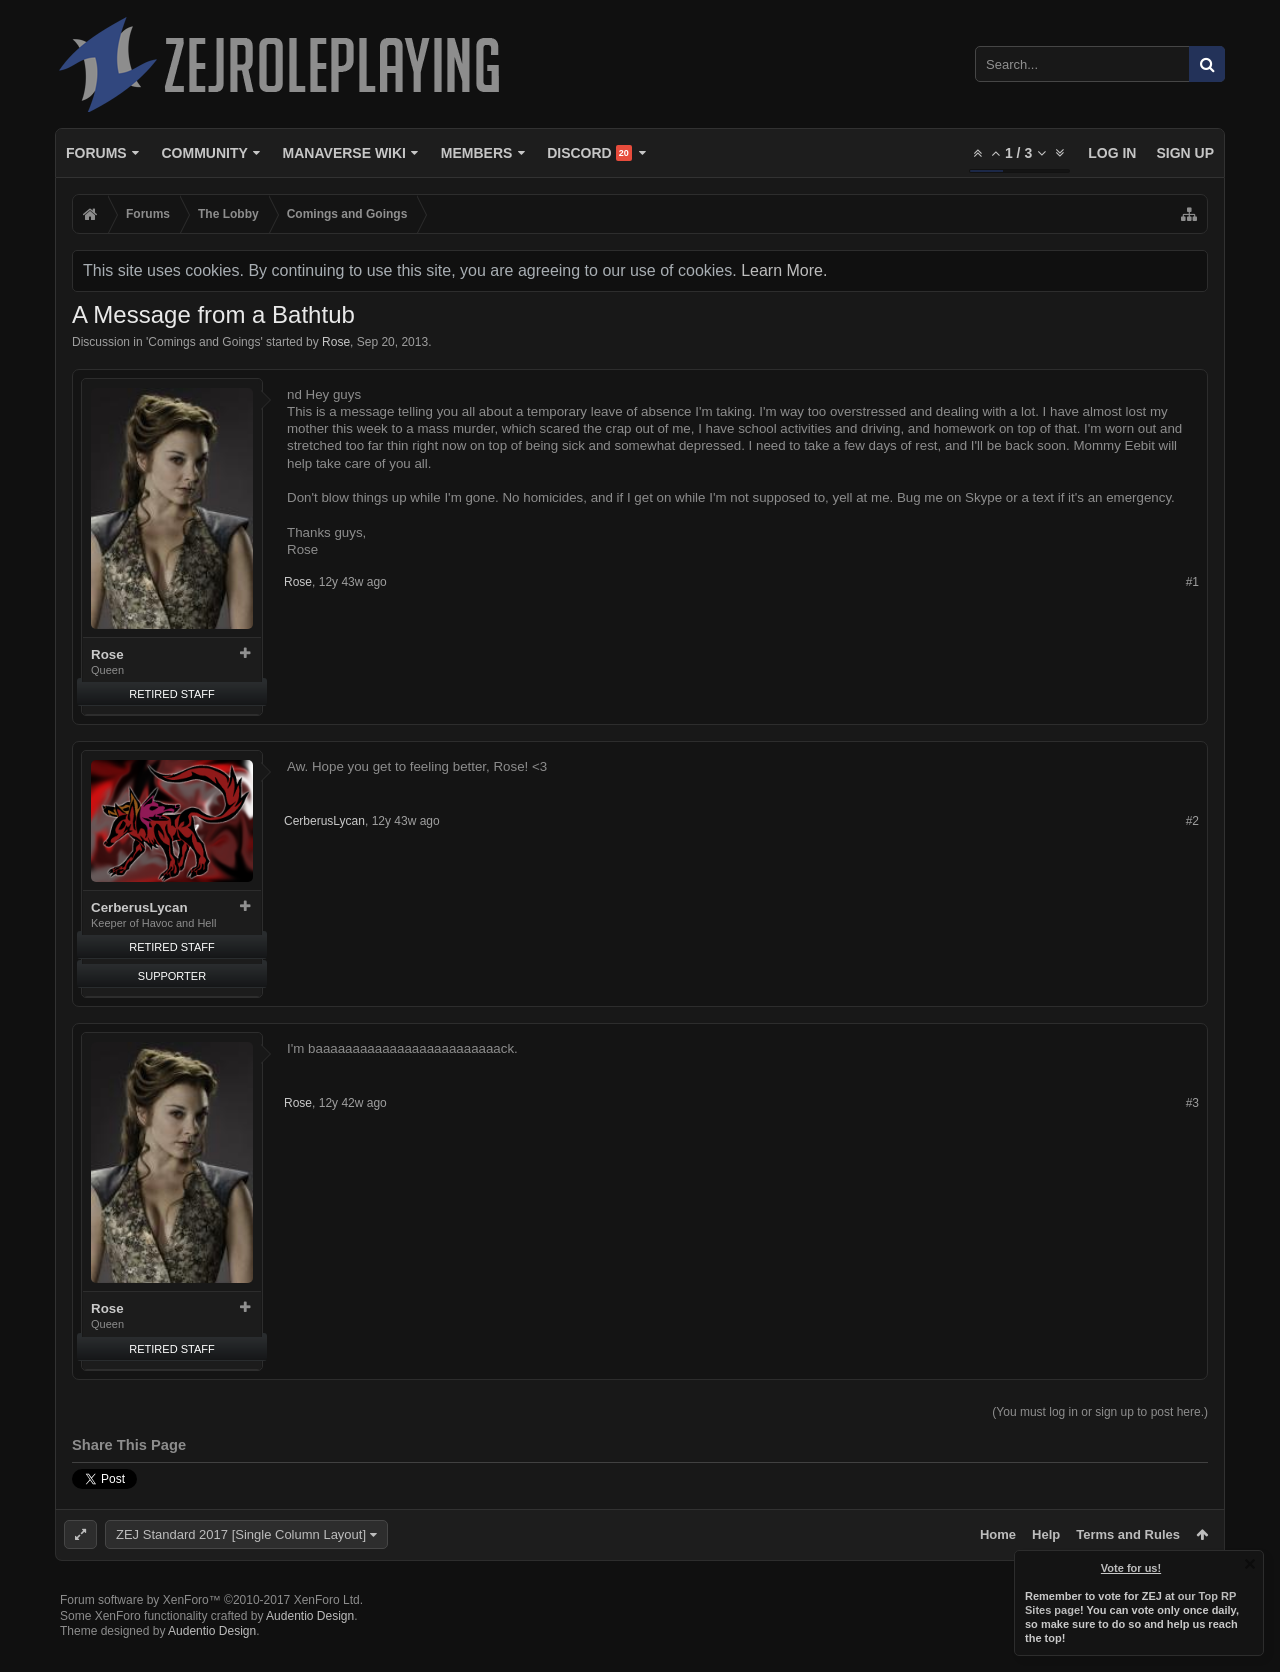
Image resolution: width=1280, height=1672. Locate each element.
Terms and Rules (1128, 1534)
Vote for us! (1131, 1568)
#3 (1192, 1103)
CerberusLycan (139, 907)
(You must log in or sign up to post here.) (1100, 1412)
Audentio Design (310, 1648)
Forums (96, 153)
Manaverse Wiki (344, 153)
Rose (336, 342)
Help (1046, 1534)
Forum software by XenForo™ (211, 1632)
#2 (1192, 821)
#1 (1192, 582)
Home (998, 1534)
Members (477, 153)
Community (204, 153)
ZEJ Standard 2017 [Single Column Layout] (241, 1534)
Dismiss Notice (1250, 1564)
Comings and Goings (204, 342)
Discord (589, 153)
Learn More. (784, 270)
